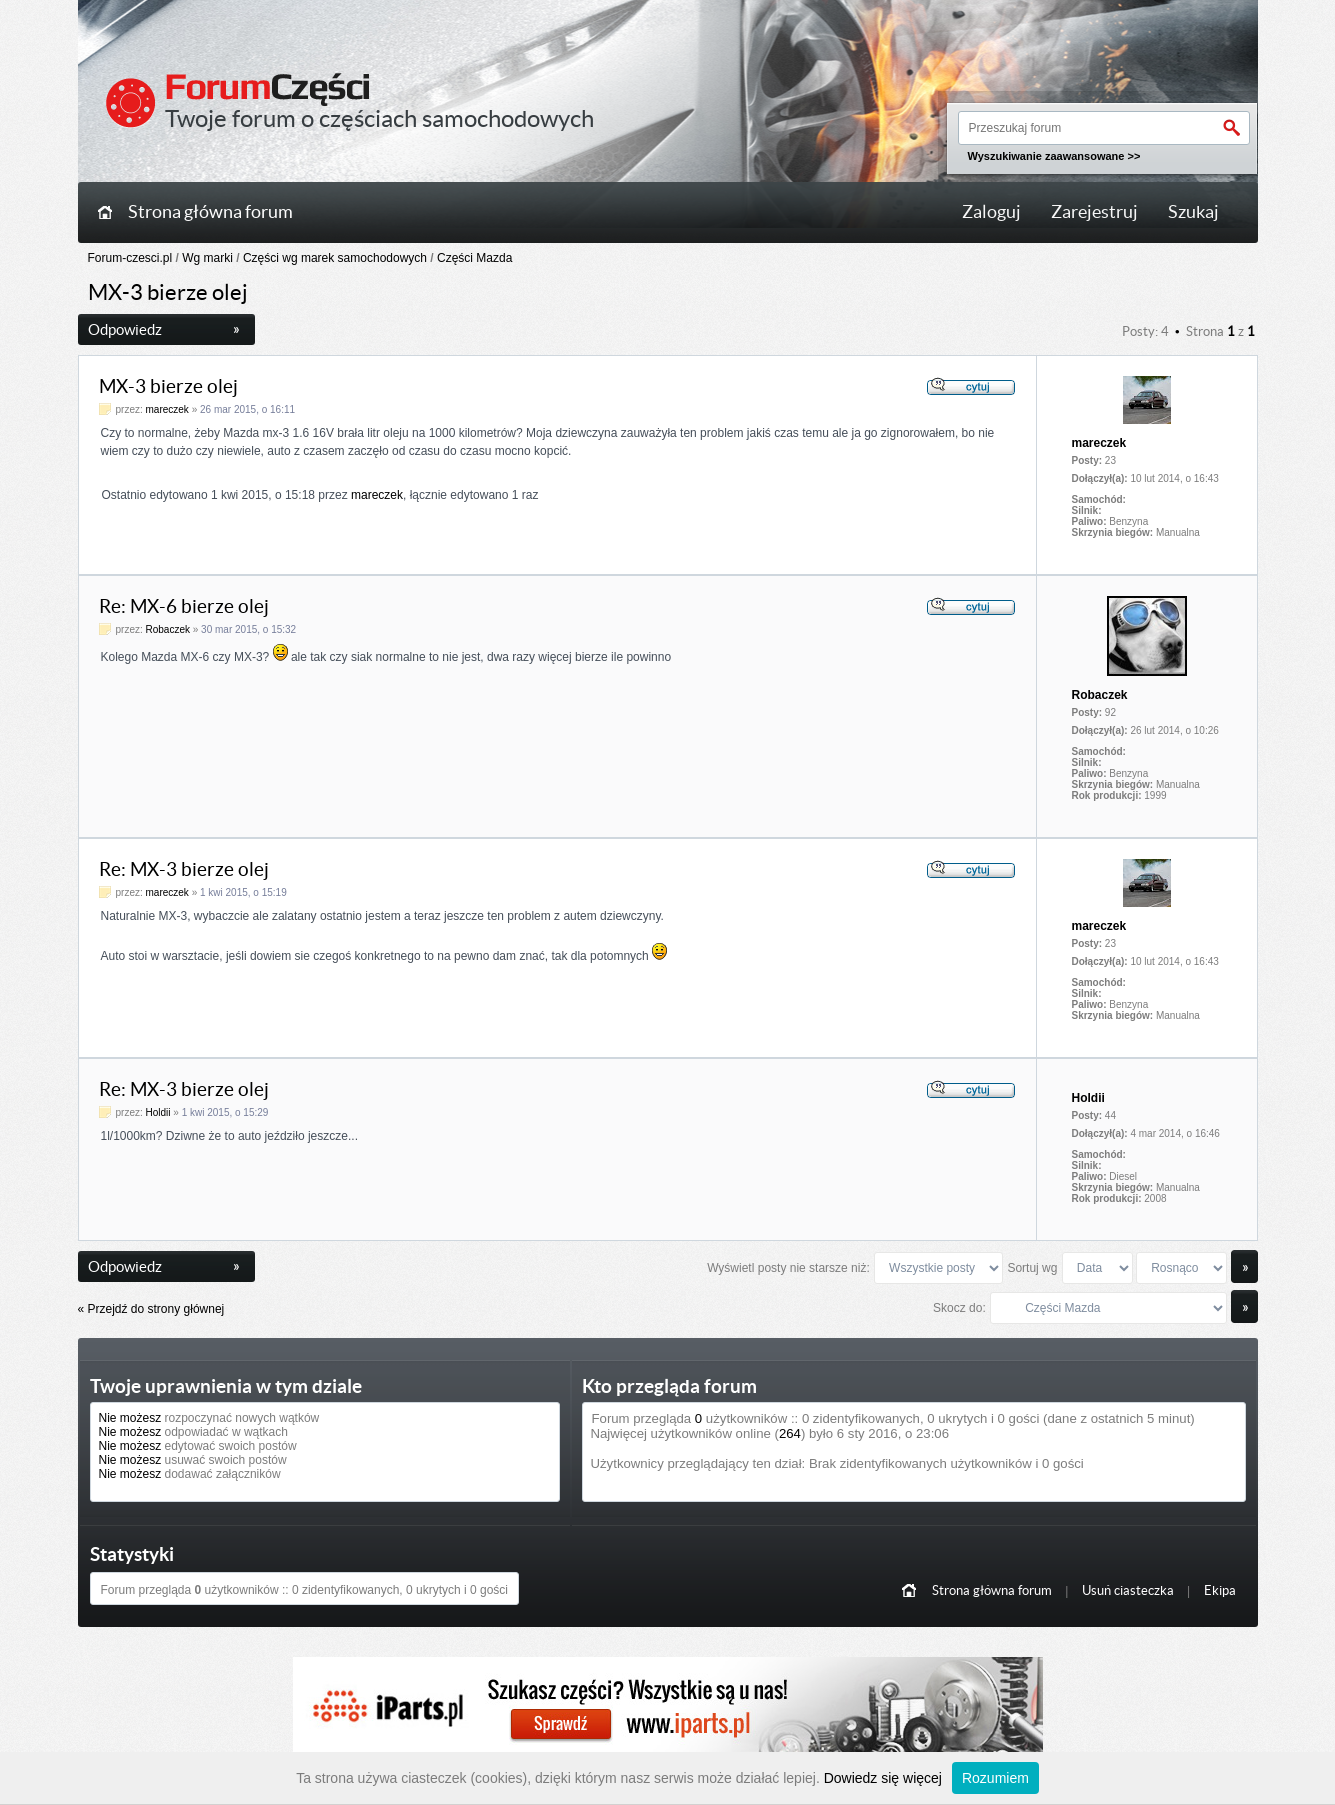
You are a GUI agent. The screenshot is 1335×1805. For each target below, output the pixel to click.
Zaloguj (991, 212)
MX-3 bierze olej (168, 386)
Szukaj (1193, 212)
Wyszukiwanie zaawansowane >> (1054, 156)
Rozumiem (995, 1778)
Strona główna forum (210, 212)
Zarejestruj (1094, 212)
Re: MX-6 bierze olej (184, 606)
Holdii (158, 1112)
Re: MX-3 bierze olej (184, 869)
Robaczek (168, 629)
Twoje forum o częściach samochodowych (379, 118)
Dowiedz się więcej (883, 1778)
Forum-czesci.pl (130, 258)
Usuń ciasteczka (1128, 1590)
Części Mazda (474, 258)
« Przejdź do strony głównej (151, 1309)
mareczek (167, 409)
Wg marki (207, 258)
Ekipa (1220, 1590)
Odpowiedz (164, 329)
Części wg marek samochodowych (335, 258)
